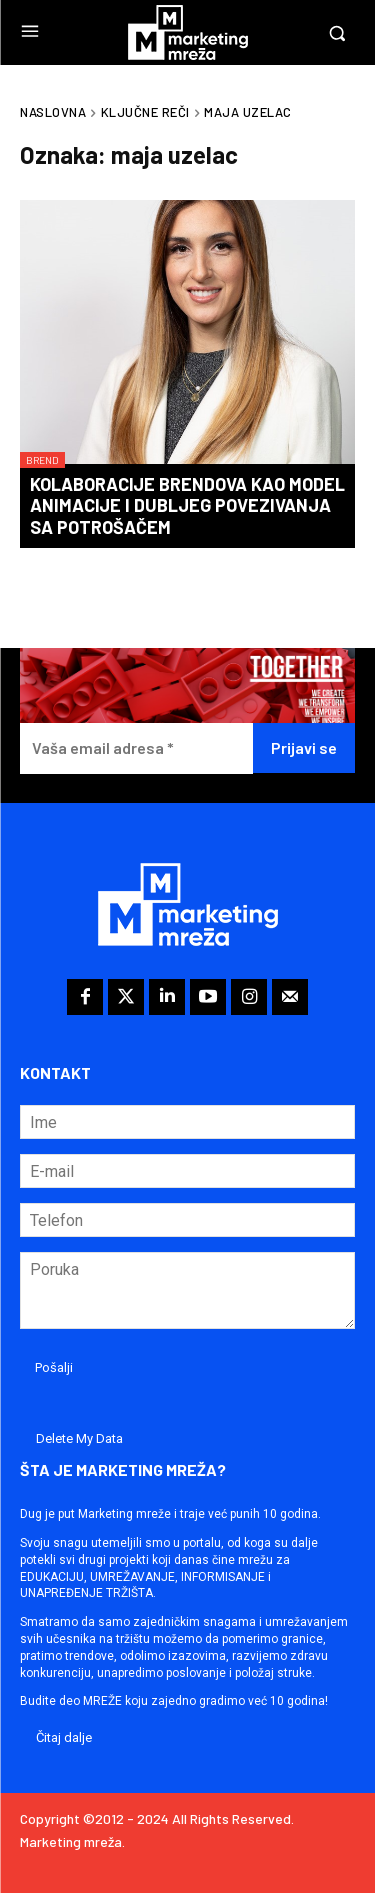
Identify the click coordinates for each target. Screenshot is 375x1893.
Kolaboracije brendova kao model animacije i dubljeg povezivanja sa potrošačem (187, 505)
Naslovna (53, 112)
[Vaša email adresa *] (136, 748)
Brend (42, 460)
